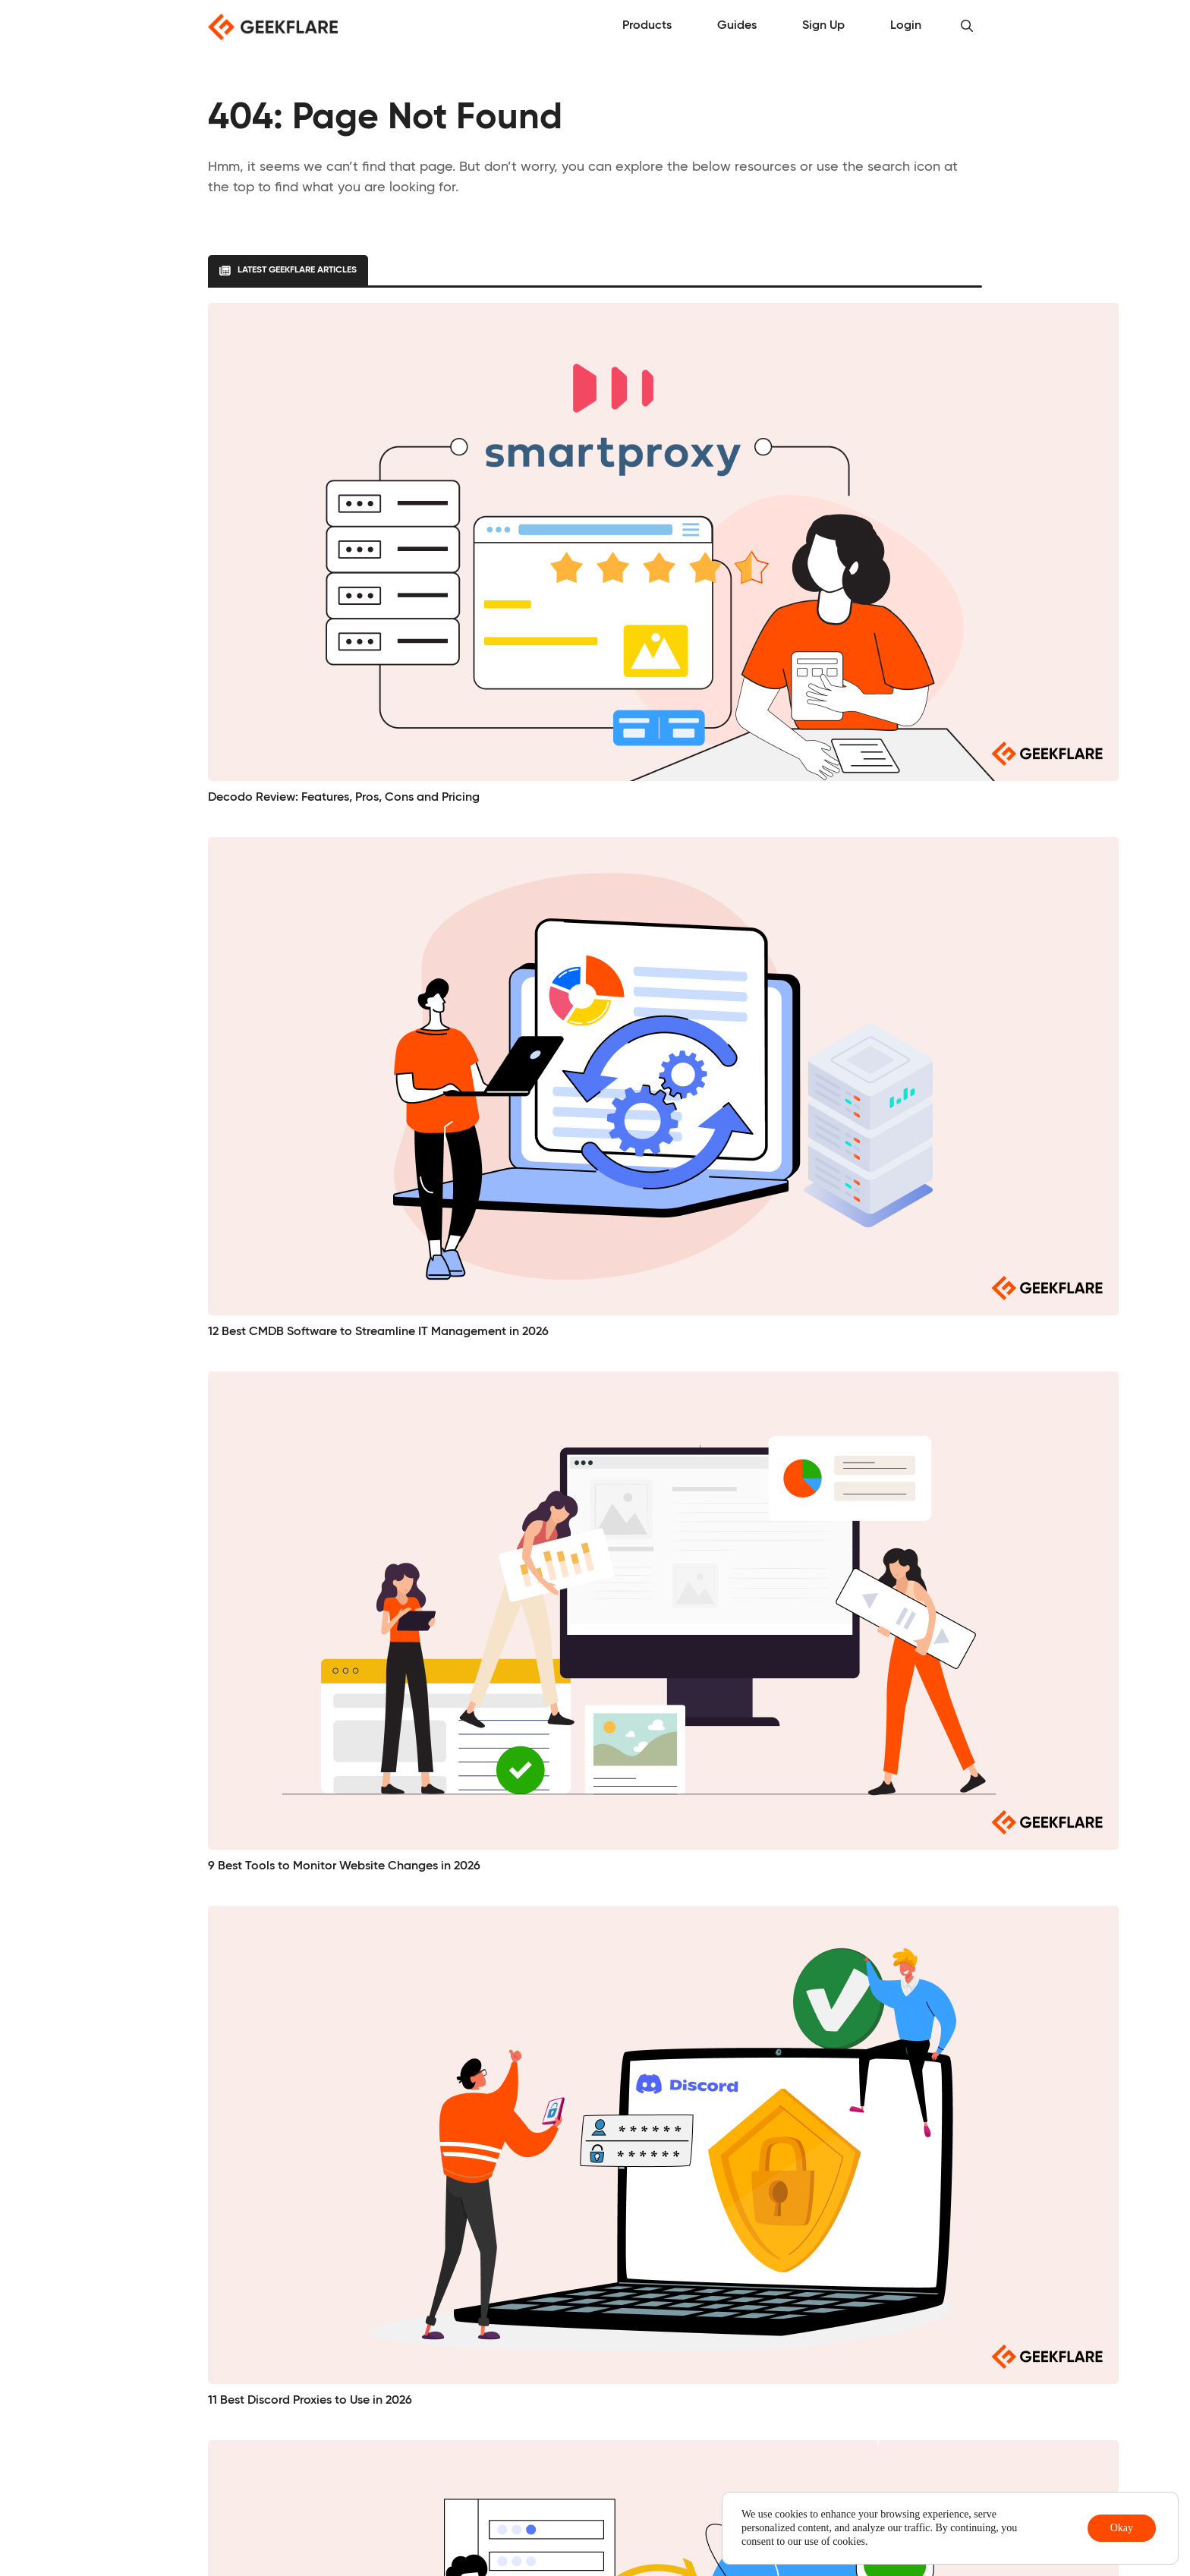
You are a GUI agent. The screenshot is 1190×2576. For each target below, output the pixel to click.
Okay (1121, 2527)
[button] (967, 26)
